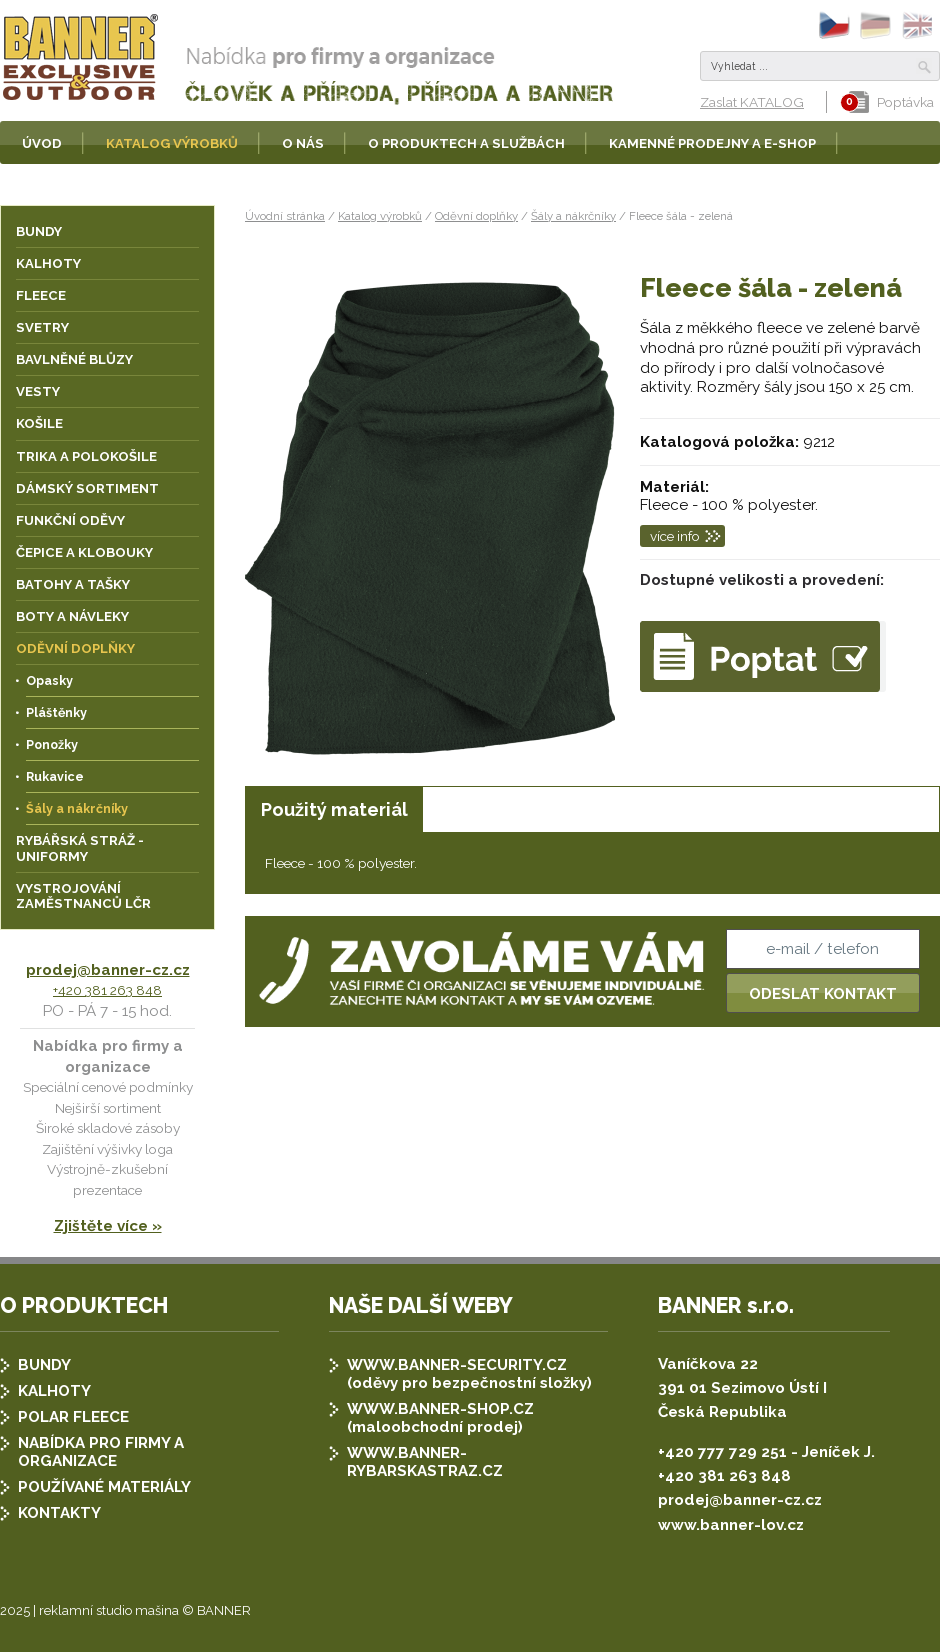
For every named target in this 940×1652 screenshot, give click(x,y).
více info (675, 536)
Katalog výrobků (380, 216)
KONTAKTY (59, 1513)
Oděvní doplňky (476, 216)
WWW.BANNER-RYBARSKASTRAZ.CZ (425, 1462)
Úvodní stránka (285, 216)
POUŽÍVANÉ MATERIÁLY (104, 1487)
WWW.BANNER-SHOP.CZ (440, 1409)
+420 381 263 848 (107, 990)
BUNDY (44, 1365)
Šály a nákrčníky (573, 216)
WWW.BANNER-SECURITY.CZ (457, 1365)
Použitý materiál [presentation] (334, 809)
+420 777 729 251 (722, 1452)
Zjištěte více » (108, 1226)
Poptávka (891, 102)
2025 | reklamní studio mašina (89, 1610)
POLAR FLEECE (73, 1417)
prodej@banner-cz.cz (108, 970)
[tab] (334, 809)
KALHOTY (54, 1391)
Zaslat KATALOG (752, 102)
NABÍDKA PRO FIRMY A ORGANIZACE (101, 1452)
